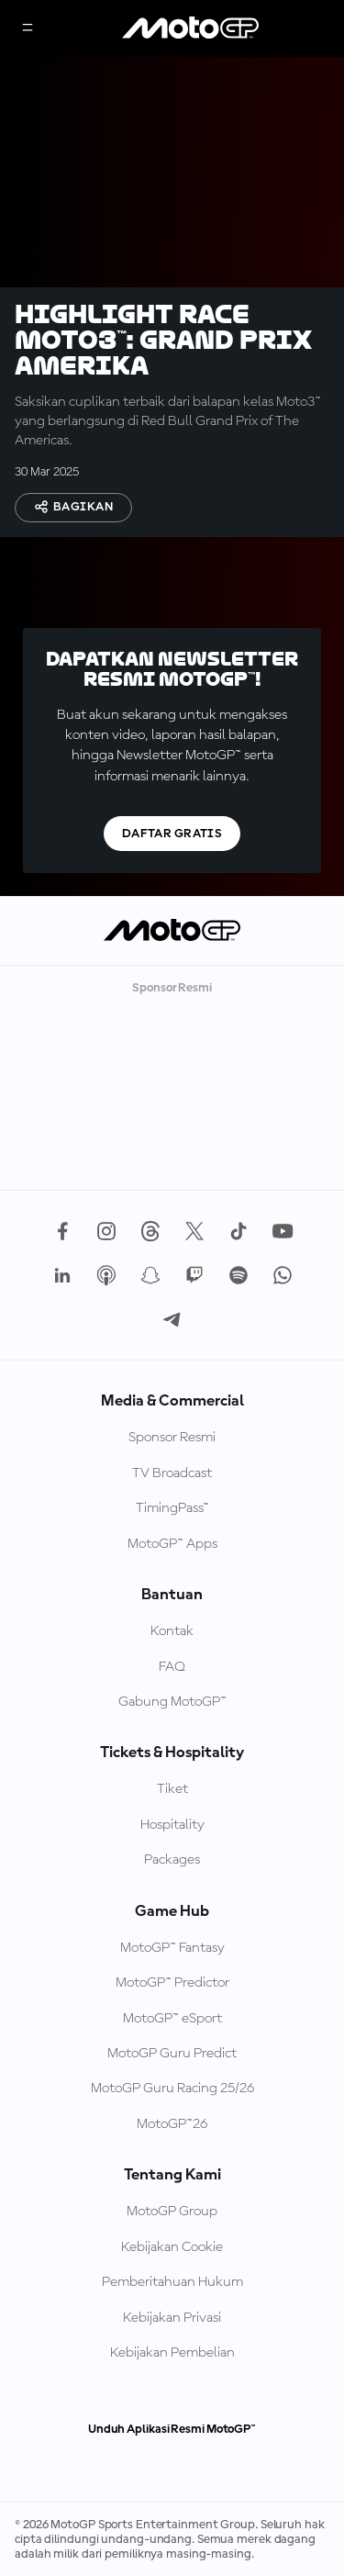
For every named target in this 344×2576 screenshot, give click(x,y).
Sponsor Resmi (172, 1437)
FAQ (172, 1667)
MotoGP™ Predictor (172, 1983)
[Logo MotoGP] (191, 28)
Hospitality (172, 1825)
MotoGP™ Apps (172, 1544)
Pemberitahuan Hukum (172, 2282)
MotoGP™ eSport (172, 2018)
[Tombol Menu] (27, 29)
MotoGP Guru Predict (172, 2053)
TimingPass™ (172, 1508)
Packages (172, 1860)
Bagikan (73, 506)
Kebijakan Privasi (172, 2318)
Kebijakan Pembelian (172, 2353)
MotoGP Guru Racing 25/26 (172, 2088)
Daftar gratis (172, 833)
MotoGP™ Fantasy (172, 1948)
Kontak (172, 1631)
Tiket (172, 1789)
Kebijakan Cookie (172, 2247)
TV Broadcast (172, 1473)
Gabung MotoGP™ (172, 1702)
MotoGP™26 (172, 2124)
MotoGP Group (172, 2211)
